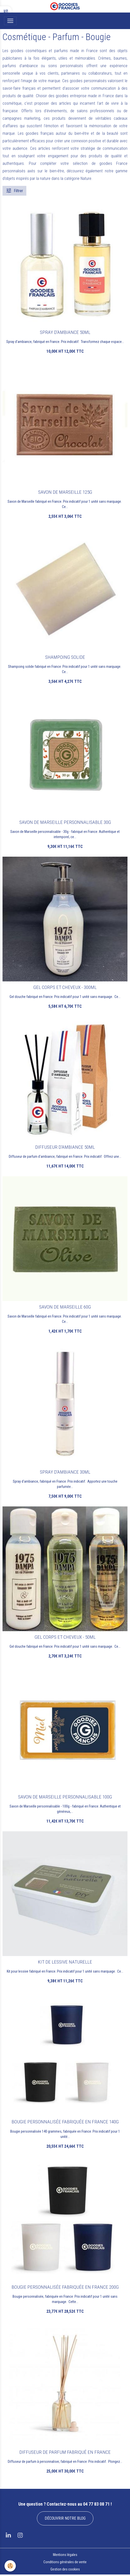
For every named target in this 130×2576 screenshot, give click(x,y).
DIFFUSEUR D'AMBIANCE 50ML (65, 1147)
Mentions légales (65, 2555)
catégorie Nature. (78, 178)
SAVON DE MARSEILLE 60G (65, 1307)
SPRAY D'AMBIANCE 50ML (65, 332)
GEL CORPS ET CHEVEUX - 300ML (65, 987)
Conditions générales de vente (65, 2562)
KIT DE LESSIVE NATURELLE (65, 1962)
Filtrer (14, 191)
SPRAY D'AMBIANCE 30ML (65, 1472)
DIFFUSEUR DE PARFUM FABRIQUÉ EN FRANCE (65, 2452)
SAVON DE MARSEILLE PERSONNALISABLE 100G (65, 1797)
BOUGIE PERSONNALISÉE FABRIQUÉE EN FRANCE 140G (65, 2122)
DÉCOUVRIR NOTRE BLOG (65, 2518)
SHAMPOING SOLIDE (65, 657)
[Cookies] (10, 2565)
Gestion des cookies (65, 2569)
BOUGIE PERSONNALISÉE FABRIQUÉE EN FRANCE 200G (65, 2287)
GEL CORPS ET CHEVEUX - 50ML (65, 1637)
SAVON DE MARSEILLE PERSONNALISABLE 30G (65, 822)
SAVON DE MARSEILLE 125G (65, 492)
